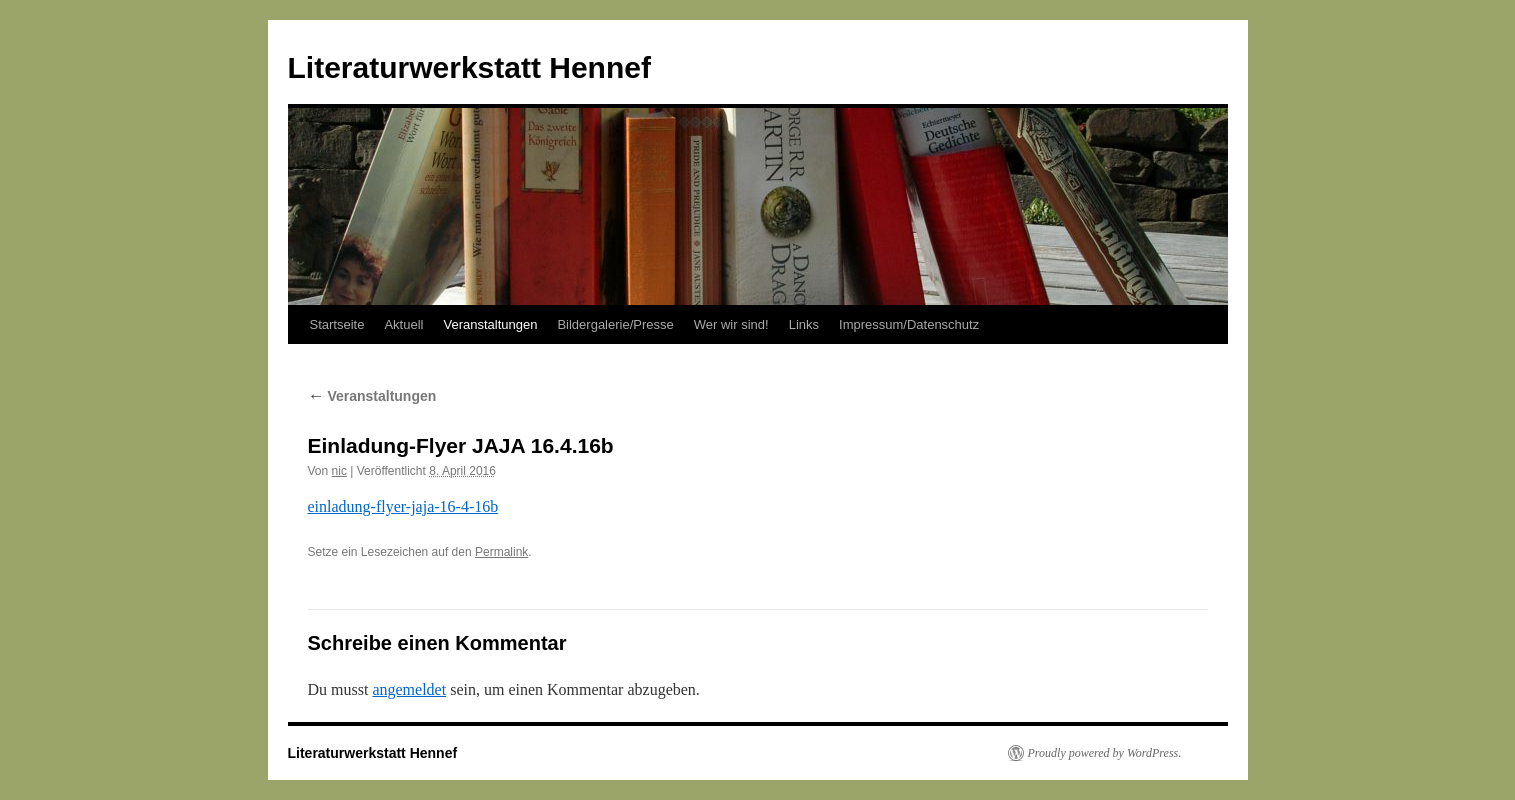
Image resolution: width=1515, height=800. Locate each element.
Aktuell (403, 324)
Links (804, 324)
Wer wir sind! (731, 324)
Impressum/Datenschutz (909, 324)
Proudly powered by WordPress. (1105, 753)
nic (339, 471)
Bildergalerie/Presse (615, 324)
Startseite (337, 324)
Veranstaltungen (490, 324)
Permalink (501, 552)
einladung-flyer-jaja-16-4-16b (403, 506)
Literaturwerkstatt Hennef (469, 67)
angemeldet (409, 689)
